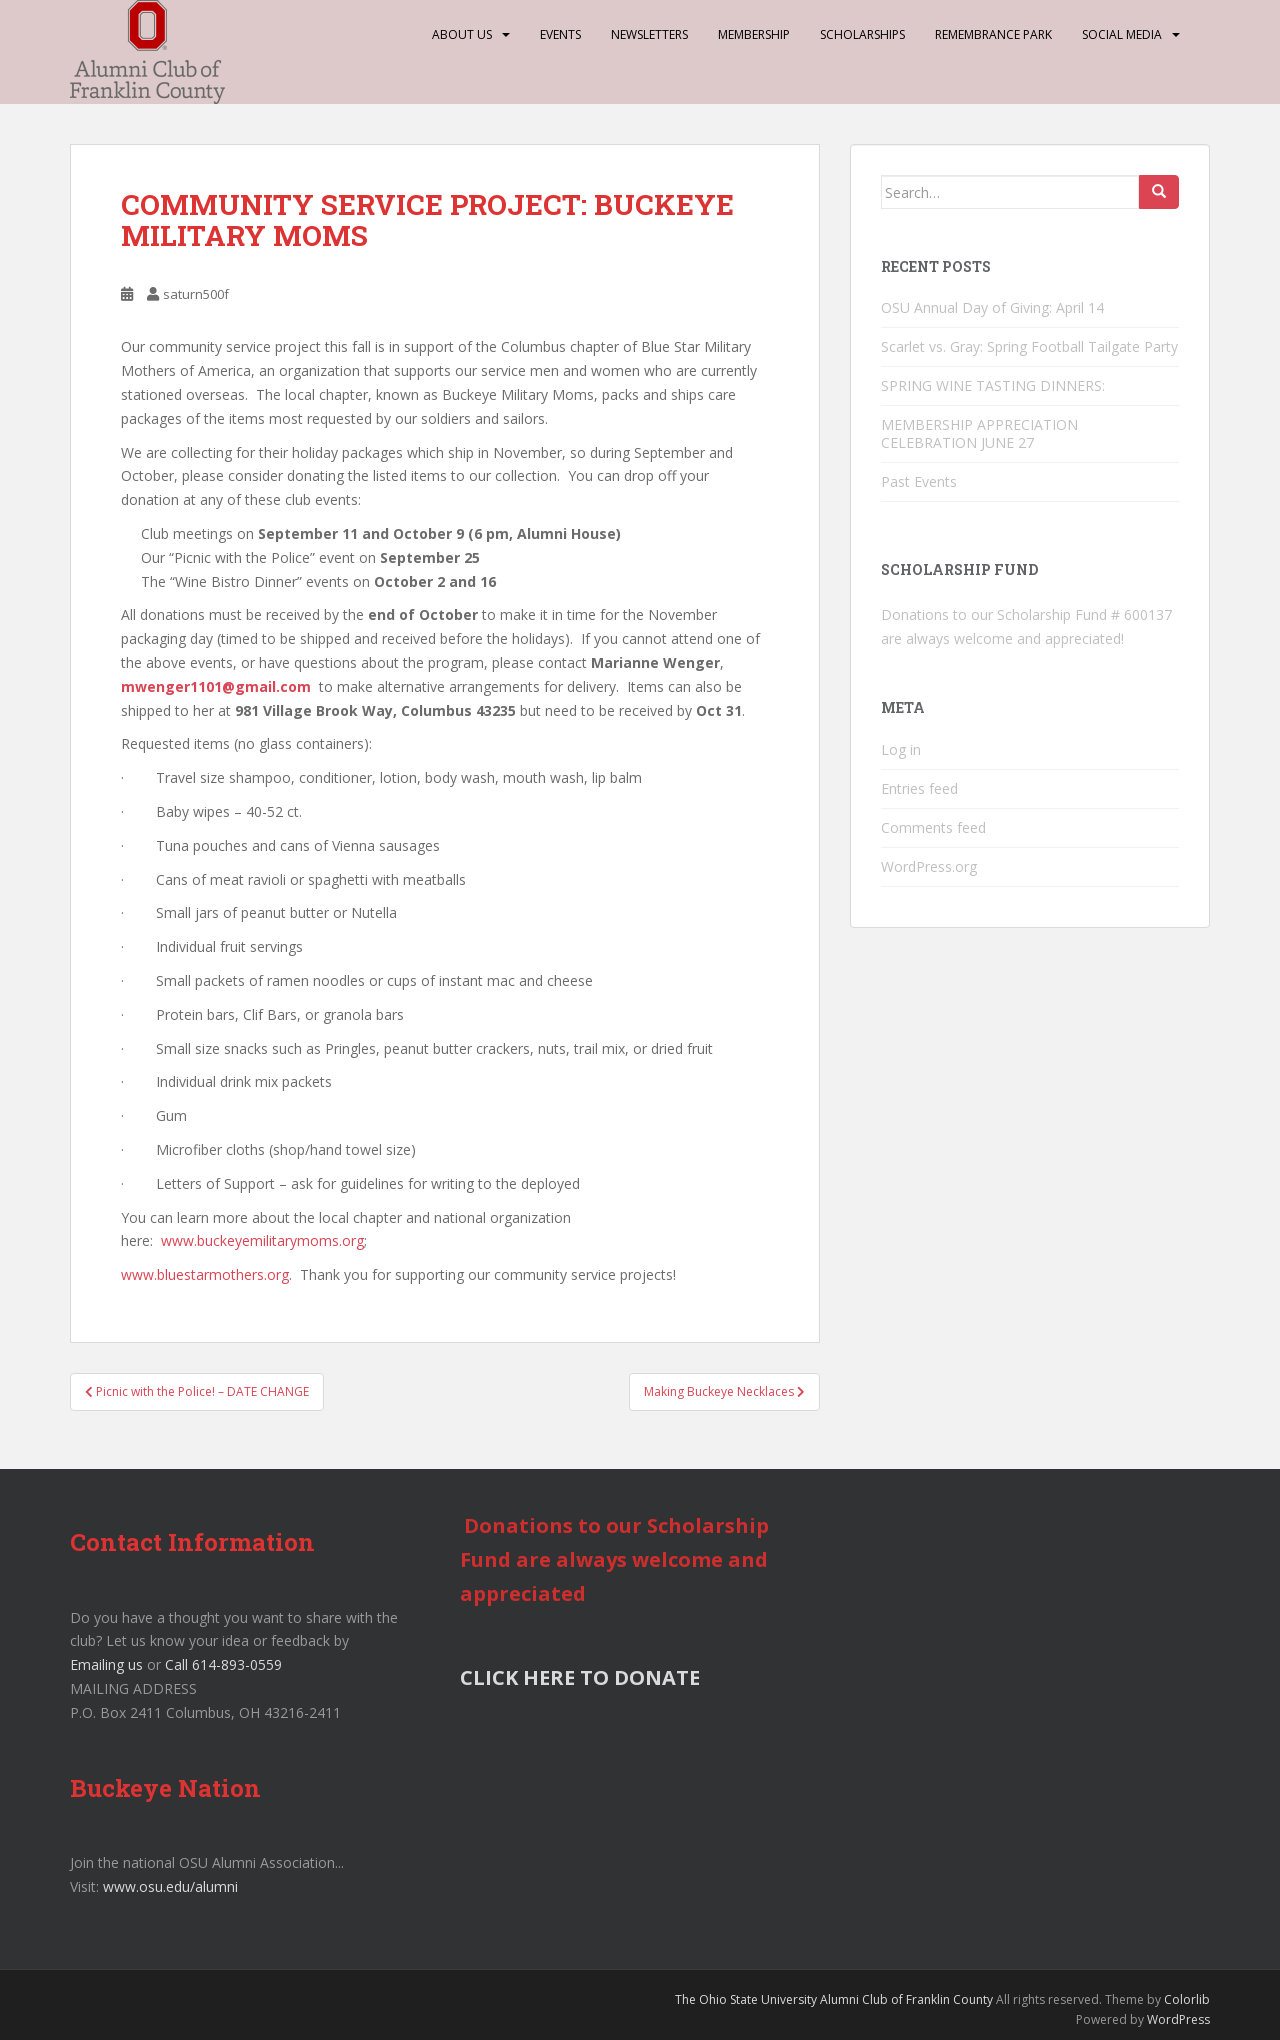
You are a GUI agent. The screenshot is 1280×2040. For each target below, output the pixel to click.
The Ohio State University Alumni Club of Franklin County (834, 1999)
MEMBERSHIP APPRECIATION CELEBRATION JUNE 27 (979, 433)
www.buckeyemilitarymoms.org (262, 1240)
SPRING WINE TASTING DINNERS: (993, 385)
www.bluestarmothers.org (205, 1274)
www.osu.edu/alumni (170, 1886)
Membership (754, 34)
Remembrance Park (993, 34)
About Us (462, 34)
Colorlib (1187, 1999)
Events (560, 34)
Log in (901, 749)
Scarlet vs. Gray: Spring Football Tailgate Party (1029, 346)
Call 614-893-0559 (223, 1664)
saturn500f (196, 294)
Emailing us (106, 1664)
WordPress (1178, 2019)
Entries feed (919, 788)
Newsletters (649, 34)
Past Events (919, 481)
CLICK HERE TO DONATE (580, 1677)
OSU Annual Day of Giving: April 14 (992, 307)
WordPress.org (929, 866)
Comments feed (933, 827)
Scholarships (862, 34)
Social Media (1122, 34)
